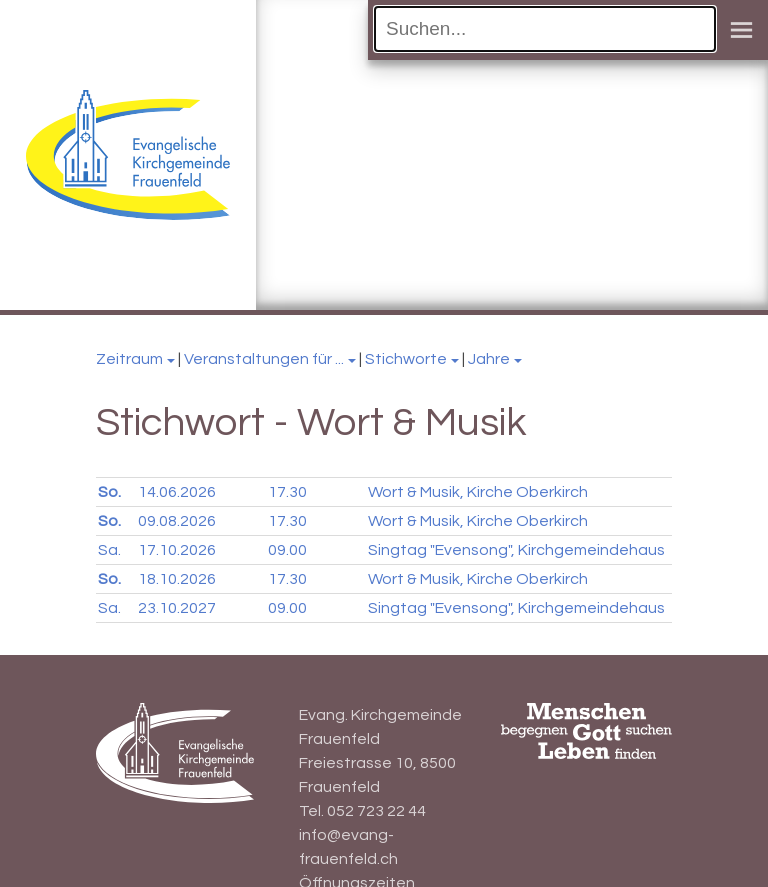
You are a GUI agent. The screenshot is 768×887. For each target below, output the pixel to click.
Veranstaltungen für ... (264, 359)
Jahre (489, 359)
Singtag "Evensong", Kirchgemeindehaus (516, 550)
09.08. (177, 521)
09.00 (287, 550)
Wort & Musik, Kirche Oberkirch (478, 492)
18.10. (177, 579)
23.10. (177, 608)
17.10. (177, 550)
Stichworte (406, 359)
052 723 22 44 (376, 811)
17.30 (287, 492)
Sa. (109, 550)
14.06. (177, 492)
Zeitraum (129, 359)
